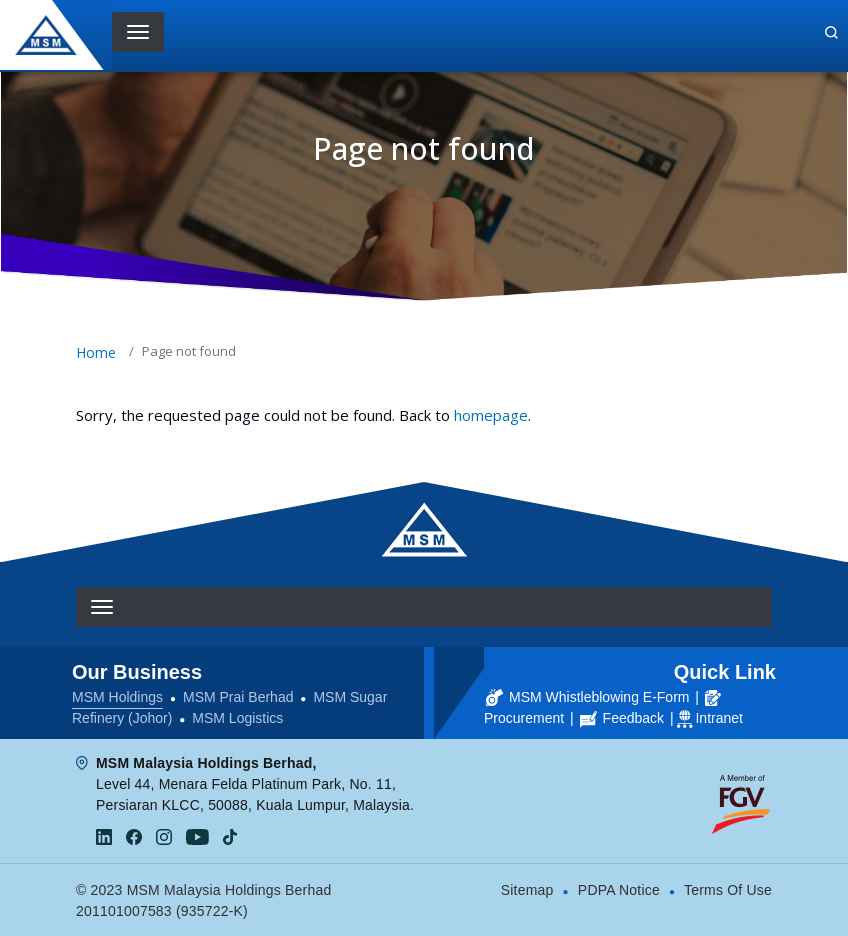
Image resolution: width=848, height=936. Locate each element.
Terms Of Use (728, 890)
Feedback (622, 718)
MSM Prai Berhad (238, 697)
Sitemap (527, 890)
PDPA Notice (619, 890)
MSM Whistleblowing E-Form (587, 697)
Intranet (718, 718)
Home (96, 352)
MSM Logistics (237, 718)
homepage (491, 415)
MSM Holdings (117, 697)
